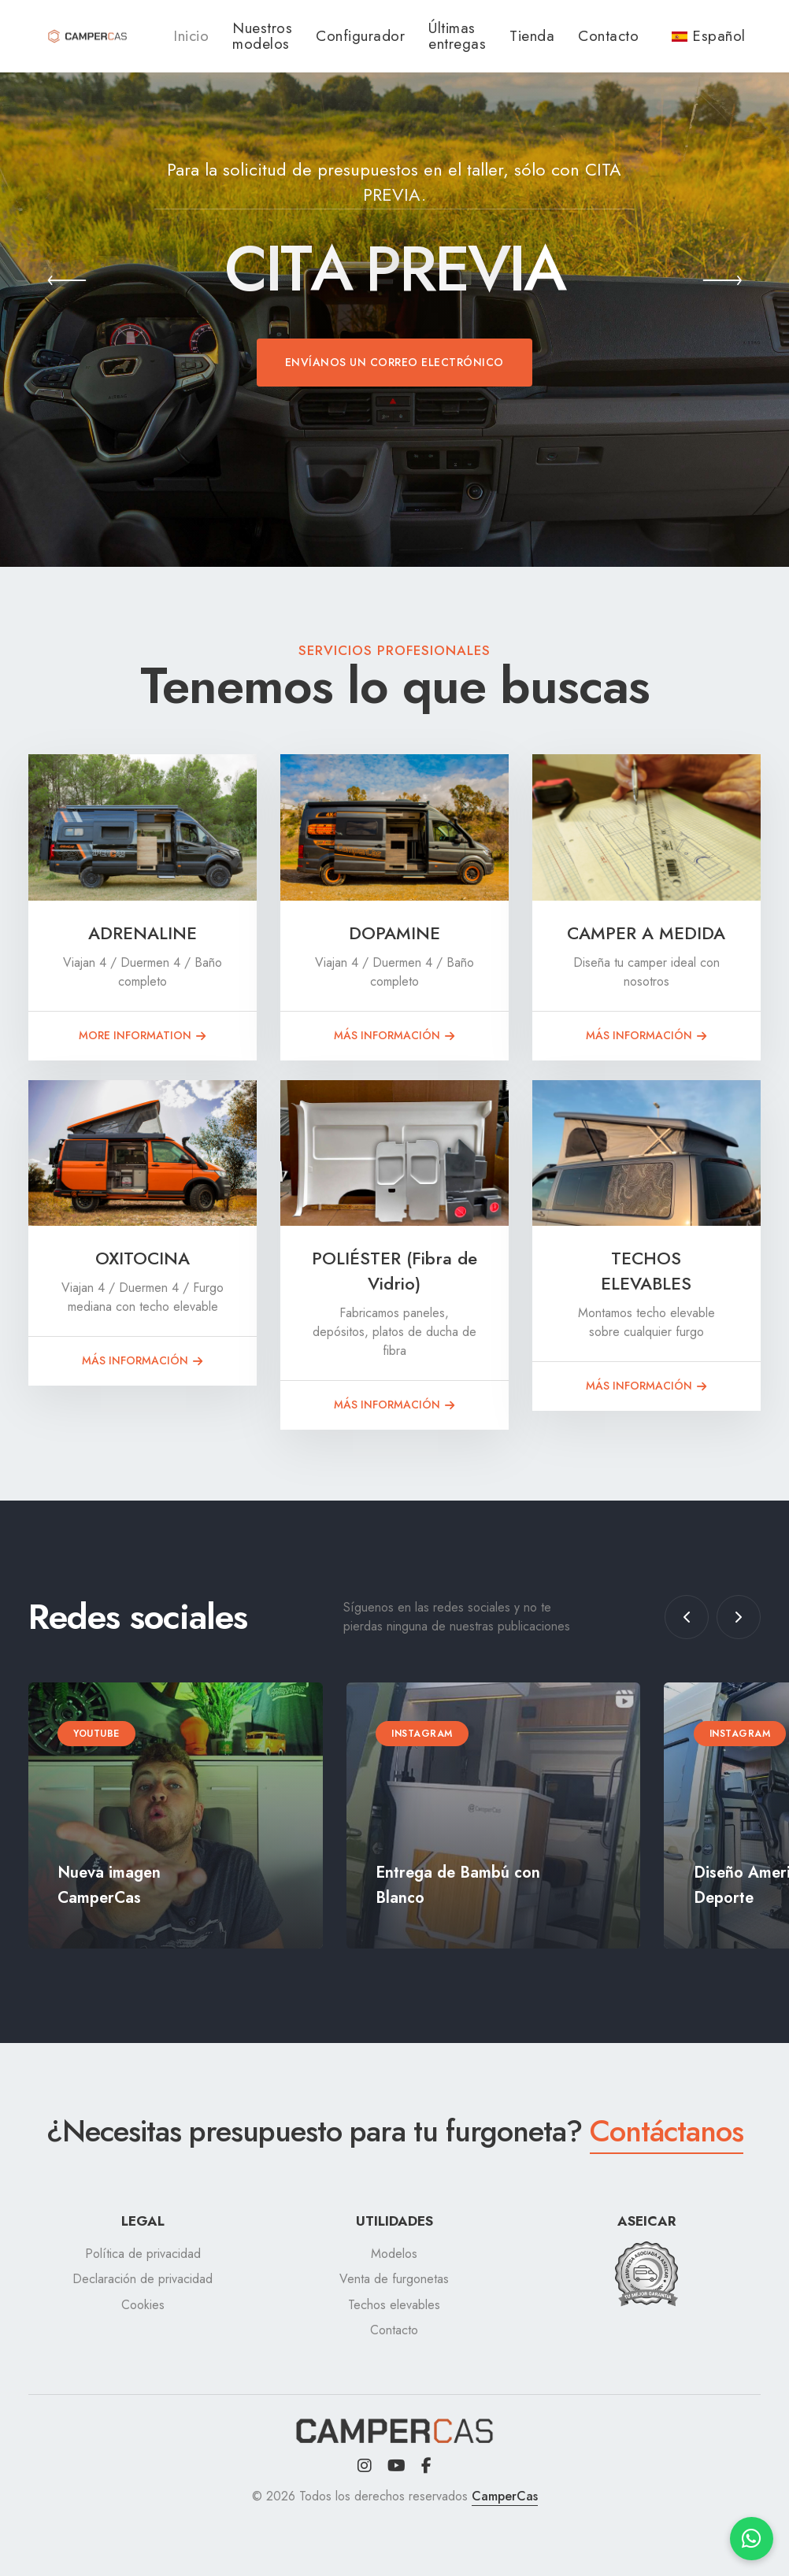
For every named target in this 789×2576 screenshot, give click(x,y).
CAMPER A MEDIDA (646, 933)
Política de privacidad (143, 2254)
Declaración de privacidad (142, 2279)
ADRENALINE (142, 933)
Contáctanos (666, 2130)
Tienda (531, 35)
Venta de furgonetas (394, 2279)
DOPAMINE (394, 933)
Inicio (191, 35)
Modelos (394, 2254)
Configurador (360, 35)
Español (709, 35)
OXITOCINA (142, 1258)
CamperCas (505, 2496)
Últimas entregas (457, 35)
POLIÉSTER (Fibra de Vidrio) (394, 1270)
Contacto (608, 35)
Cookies (143, 2305)
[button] (67, 283)
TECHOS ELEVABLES (646, 1270)
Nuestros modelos (262, 35)
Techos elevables (394, 2305)
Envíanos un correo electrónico (394, 362)
